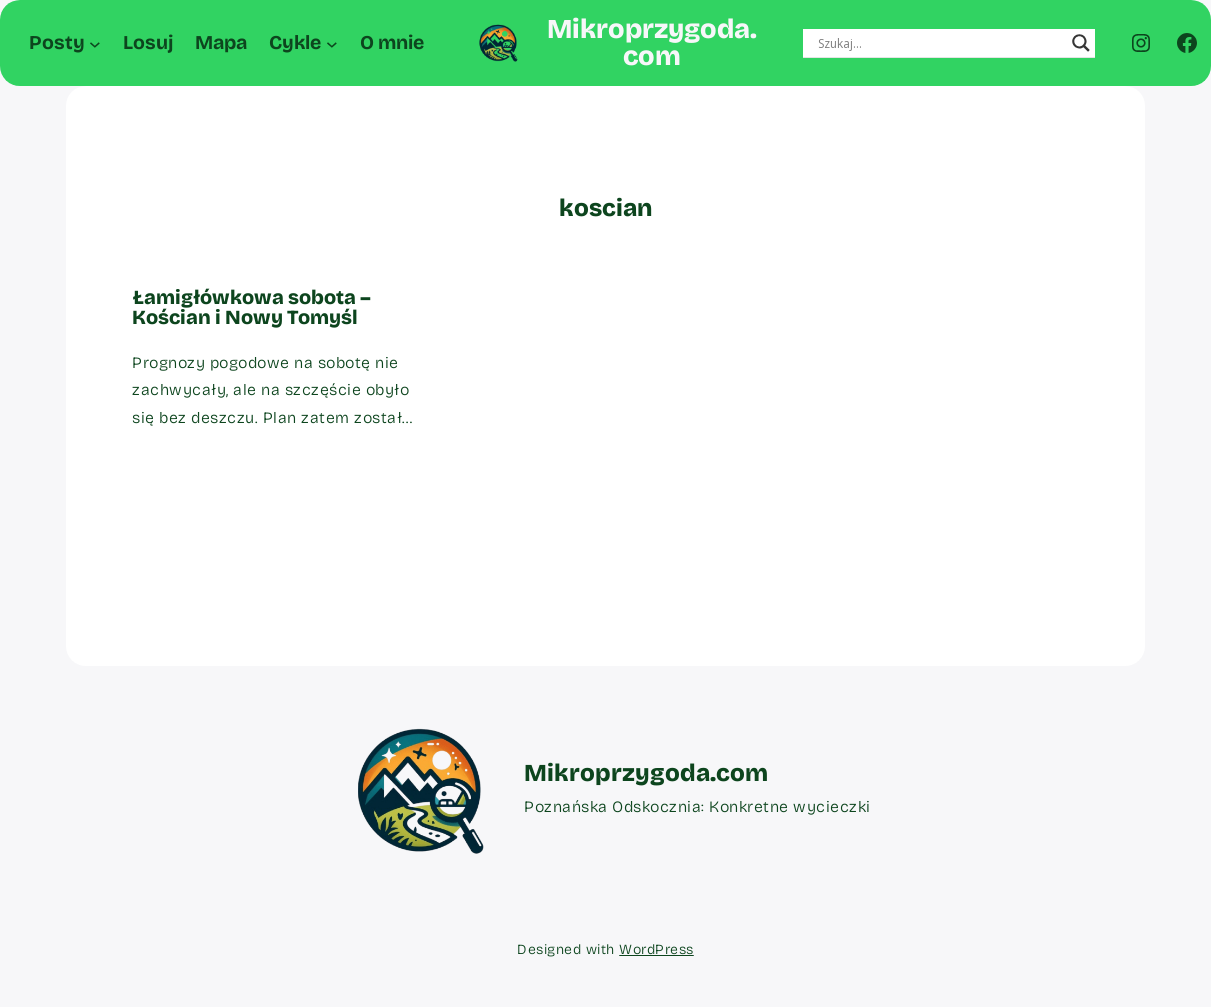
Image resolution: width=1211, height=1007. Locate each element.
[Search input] (940, 43)
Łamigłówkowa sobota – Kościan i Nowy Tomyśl (251, 307)
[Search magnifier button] (1081, 43)
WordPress (656, 949)
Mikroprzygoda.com (652, 42)
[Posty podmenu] (95, 43)
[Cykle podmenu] (332, 43)
